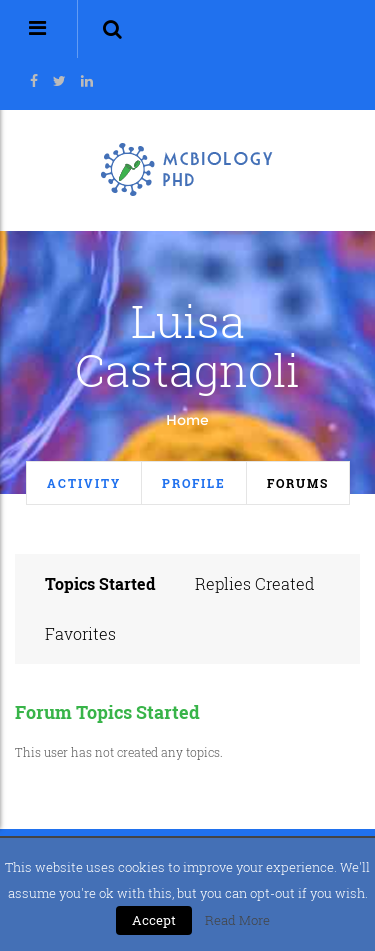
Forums (298, 483)
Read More (237, 920)
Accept (154, 920)
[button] (112, 29)
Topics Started (100, 583)
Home (187, 420)
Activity (84, 483)
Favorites (80, 633)
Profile (194, 483)
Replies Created (255, 583)
